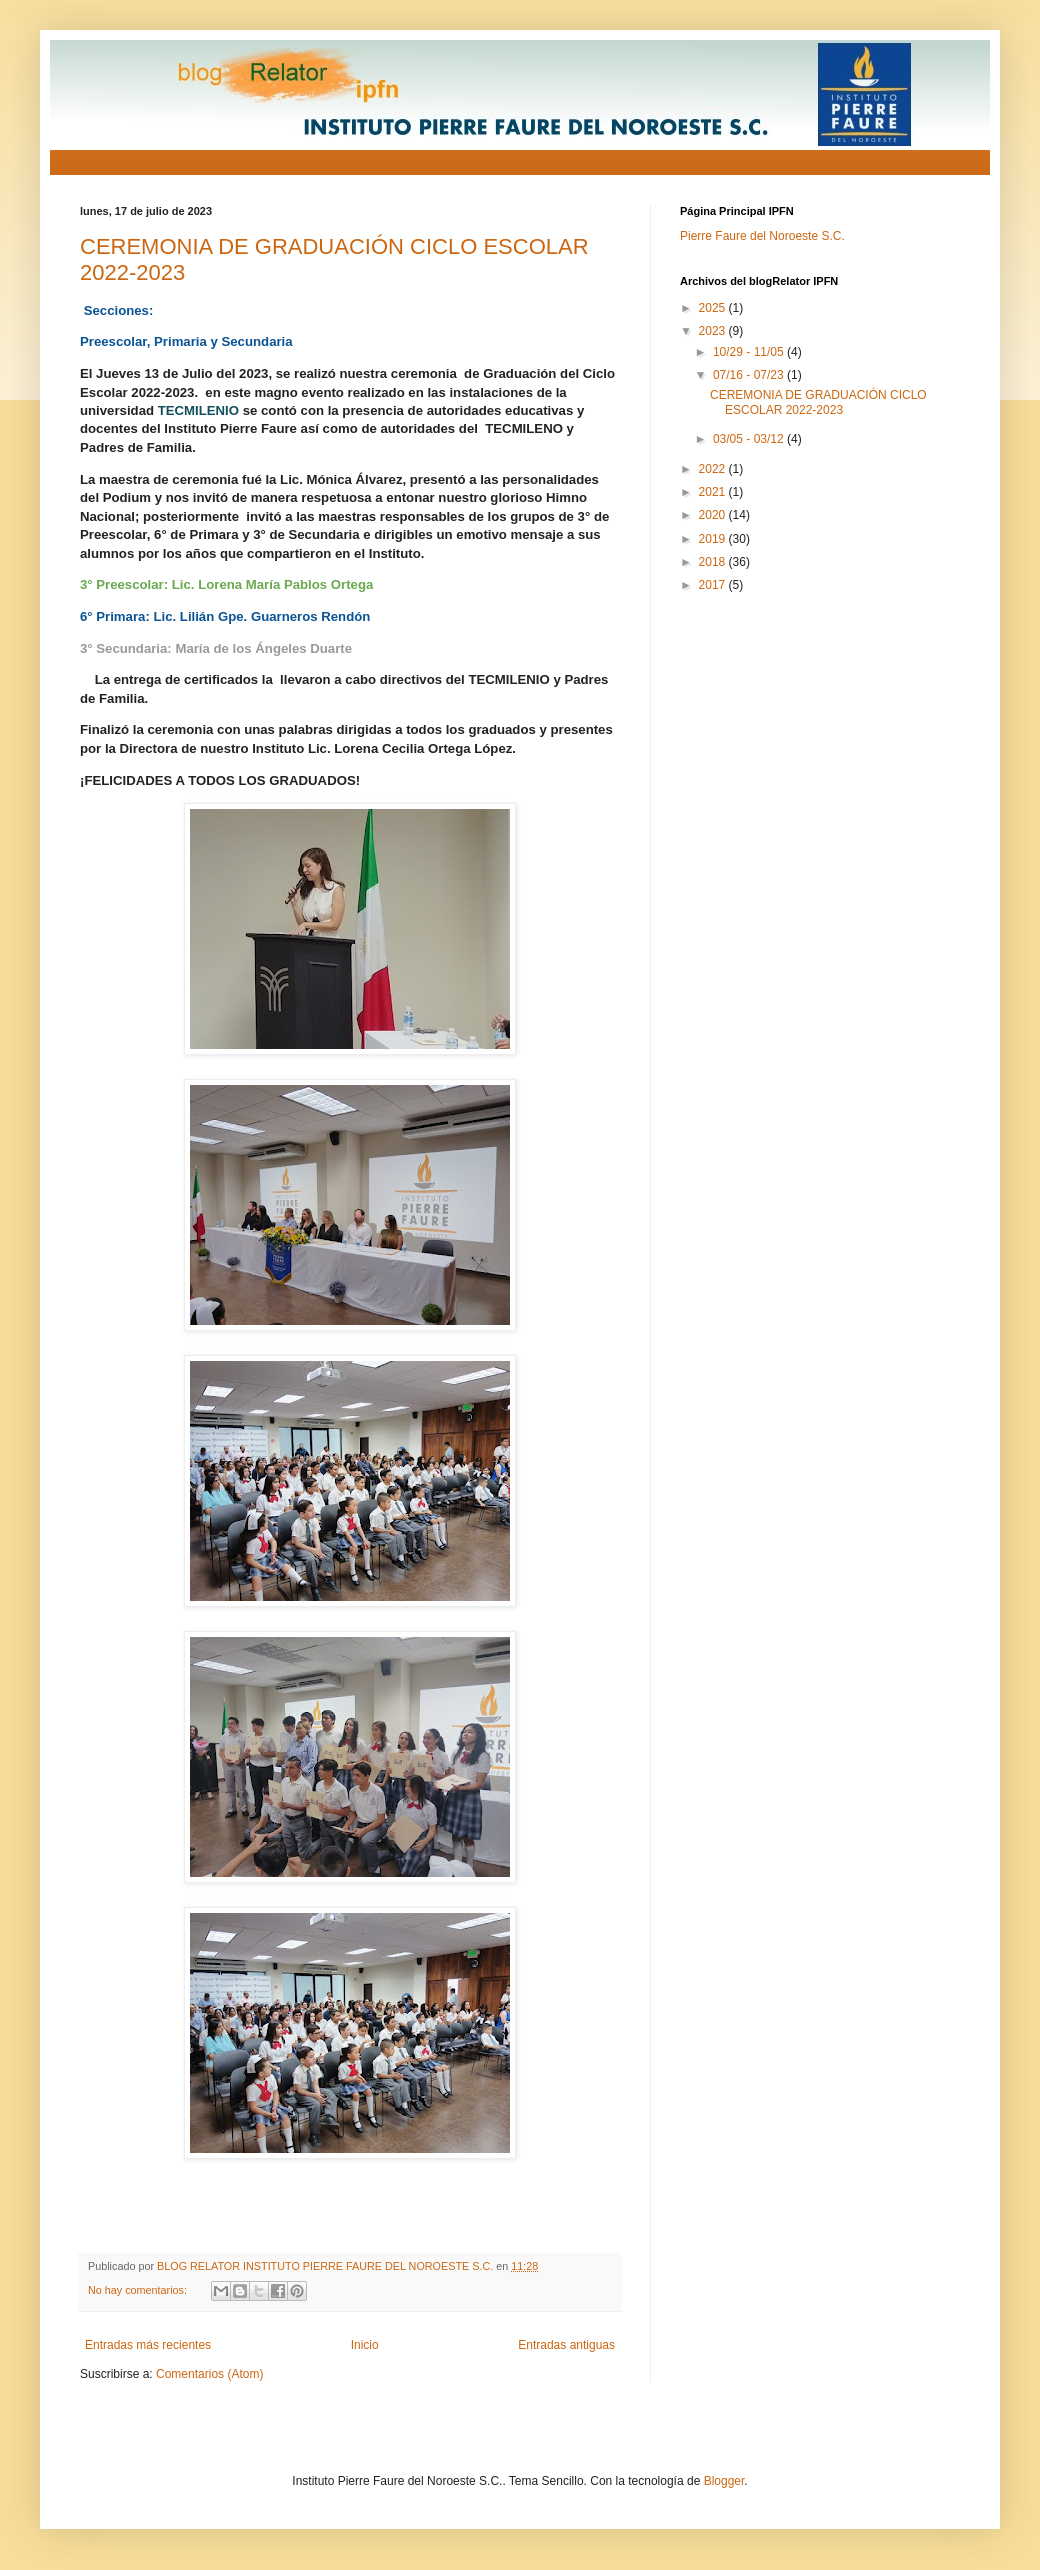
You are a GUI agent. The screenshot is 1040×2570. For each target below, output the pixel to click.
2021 (714, 492)
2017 (714, 585)
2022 (714, 469)
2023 (714, 331)
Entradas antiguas (566, 2345)
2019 (714, 539)
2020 (714, 515)
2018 (714, 562)
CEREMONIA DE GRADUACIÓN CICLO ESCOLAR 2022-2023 (818, 402)
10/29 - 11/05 (750, 352)
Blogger (724, 2481)
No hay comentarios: (139, 2290)
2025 (714, 308)
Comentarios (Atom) (209, 2374)
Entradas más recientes (148, 2345)
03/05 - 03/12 (750, 439)
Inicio (365, 2345)
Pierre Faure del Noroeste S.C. (762, 236)
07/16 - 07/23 (750, 375)
